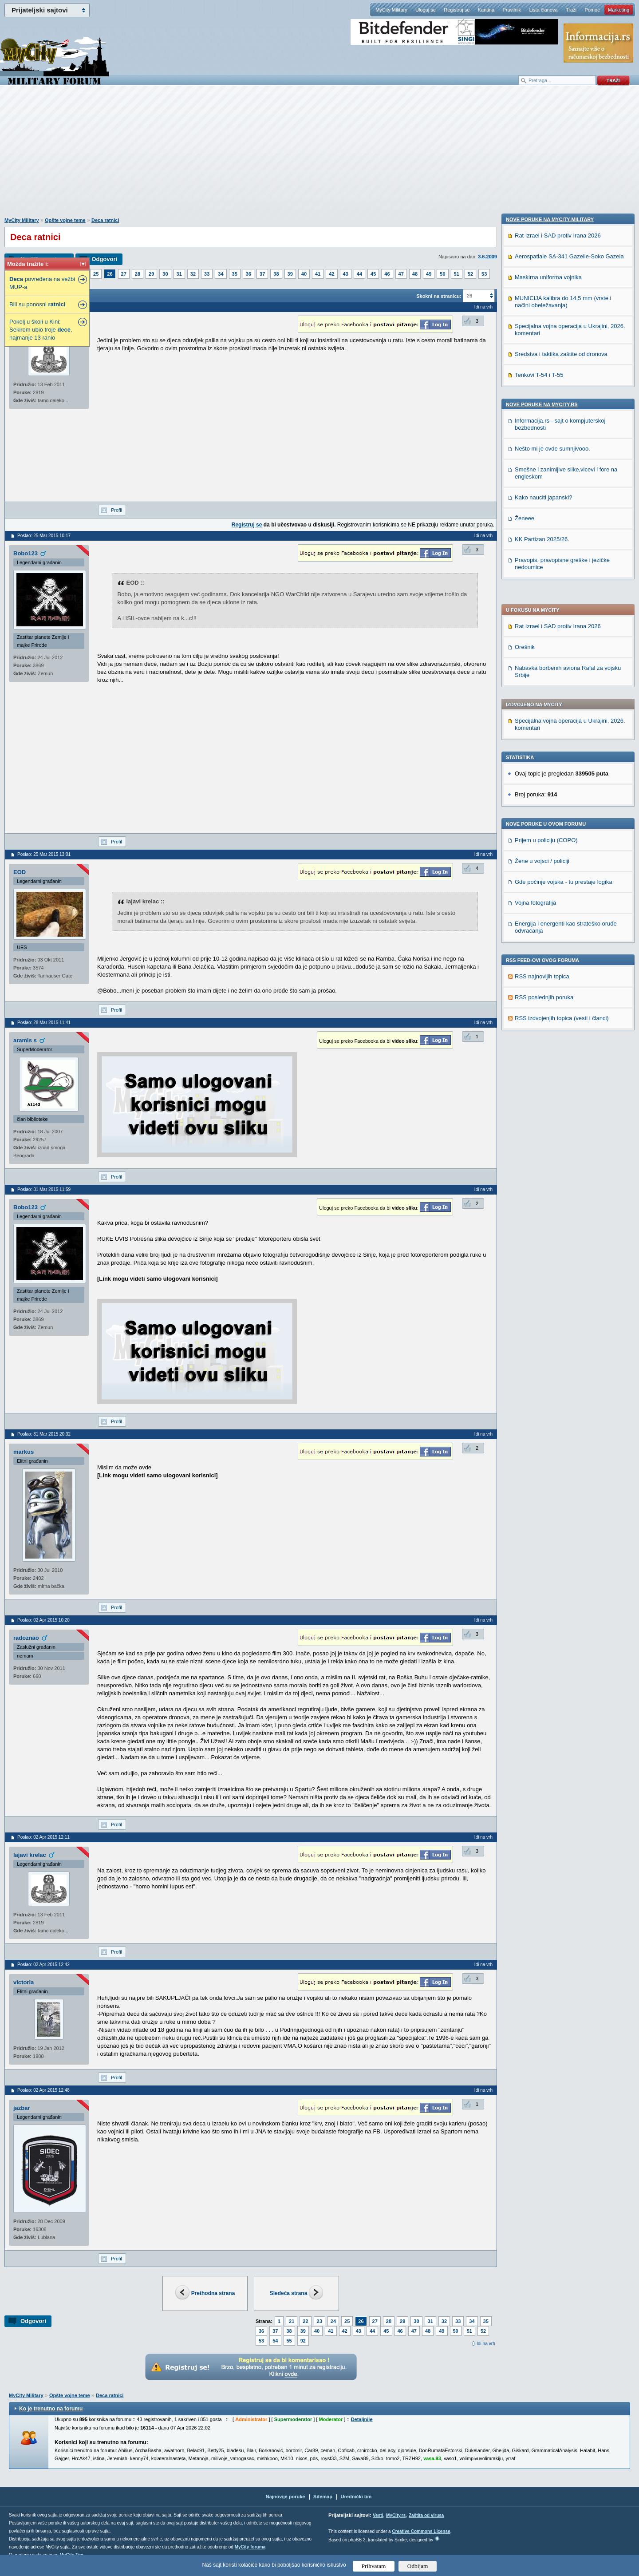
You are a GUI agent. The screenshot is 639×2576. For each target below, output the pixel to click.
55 (289, 2340)
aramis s (25, 1040)
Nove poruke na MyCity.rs (542, 977)
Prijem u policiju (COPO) (546, 585)
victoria (23, 1982)
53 (484, 274)
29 (151, 274)
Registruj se (456, 9)
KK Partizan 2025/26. (542, 1112)
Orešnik (525, 391)
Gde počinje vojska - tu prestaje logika (563, 626)
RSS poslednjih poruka (544, 742)
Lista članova (543, 9)
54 (275, 2340)
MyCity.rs (396, 2515)
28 (137, 274)
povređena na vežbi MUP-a (42, 283)
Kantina (486, 9)
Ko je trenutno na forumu (51, 2409)
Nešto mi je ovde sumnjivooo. (552, 1021)
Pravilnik (511, 9)
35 (234, 274)
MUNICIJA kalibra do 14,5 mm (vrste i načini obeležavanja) (563, 875)
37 (262, 274)
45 (373, 274)
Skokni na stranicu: (438, 296)
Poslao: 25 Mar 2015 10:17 (44, 535)
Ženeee (524, 1091)
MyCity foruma (250, 2546)
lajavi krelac (29, 1855)
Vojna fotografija (535, 647)
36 (248, 274)
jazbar (21, 2108)
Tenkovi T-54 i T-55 (539, 948)
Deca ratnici (105, 220)
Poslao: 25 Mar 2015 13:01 (44, 854)
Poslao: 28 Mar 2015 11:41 (44, 1022)
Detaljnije (362, 2419)
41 (317, 274)
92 (303, 2340)
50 (442, 274)
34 (220, 274)
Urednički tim (356, 2496)
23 (319, 2321)
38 (276, 274)
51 (456, 274)
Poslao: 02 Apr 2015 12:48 (43, 2090)
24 (333, 2321)
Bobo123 (25, 553)
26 (109, 274)
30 (165, 274)
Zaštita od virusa (426, 2515)
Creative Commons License (421, 2531)
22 (305, 2321)
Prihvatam (374, 2566)
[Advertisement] (319, 155)
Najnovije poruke (285, 2496)
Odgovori (104, 259)
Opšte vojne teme (65, 220)
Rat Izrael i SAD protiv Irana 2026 (558, 371)
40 (304, 274)
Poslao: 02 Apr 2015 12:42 (43, 1964)
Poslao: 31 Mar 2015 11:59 (44, 1189)
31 (179, 274)
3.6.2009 (487, 256)
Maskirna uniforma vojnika (548, 850)
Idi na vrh (486, 2343)
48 (415, 274)
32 (193, 274)
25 (96, 274)
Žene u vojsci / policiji (542, 605)
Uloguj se (425, 9)
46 (387, 274)
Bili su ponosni (37, 304)
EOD (19, 872)
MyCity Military (391, 9)
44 (359, 274)
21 (291, 2321)
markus (23, 1451)
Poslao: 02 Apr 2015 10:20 (43, 1620)
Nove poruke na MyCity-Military (550, 792)
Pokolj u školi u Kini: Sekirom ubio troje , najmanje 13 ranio (40, 329)
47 (401, 274)
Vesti (378, 2515)
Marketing (618, 9)
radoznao (26, 1637)
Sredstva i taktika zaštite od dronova (561, 927)
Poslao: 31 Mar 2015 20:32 (44, 1434)
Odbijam (417, 2566)
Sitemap (322, 2496)
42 (331, 274)
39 (290, 274)
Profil (116, 510)
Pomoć (592, 9)
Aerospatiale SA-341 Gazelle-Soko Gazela (569, 829)
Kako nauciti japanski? (543, 1070)
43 (345, 274)
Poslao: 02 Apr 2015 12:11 (43, 1837)
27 (123, 274)
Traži (571, 9)
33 (206, 274)
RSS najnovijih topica (542, 721)
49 (428, 274)
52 (470, 274)
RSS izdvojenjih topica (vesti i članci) (562, 763)
